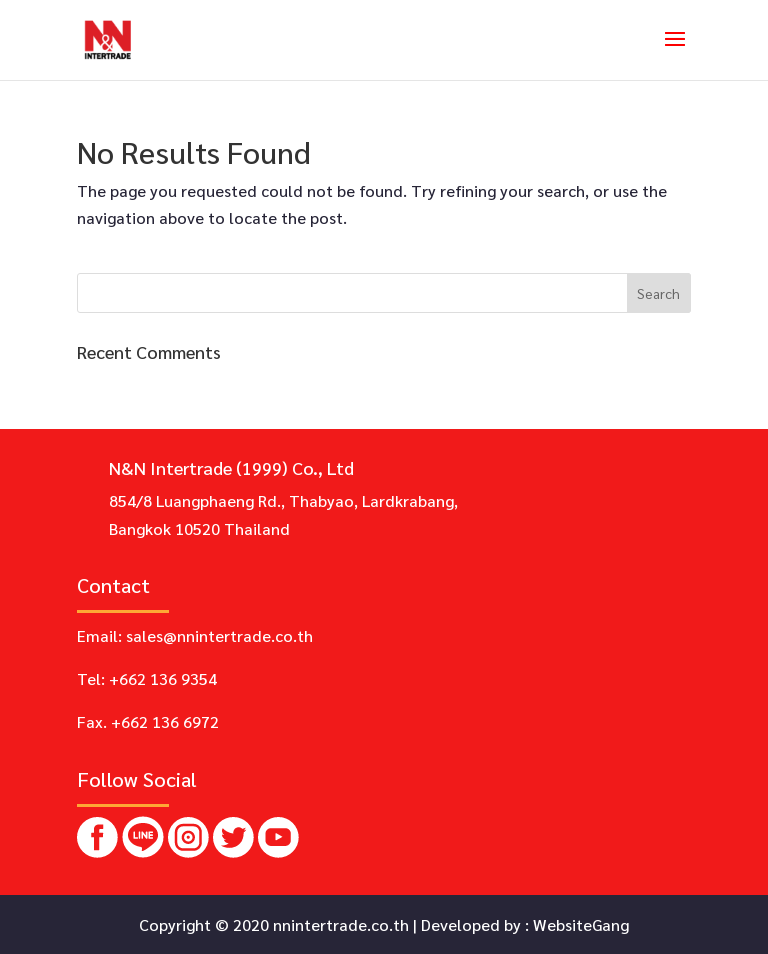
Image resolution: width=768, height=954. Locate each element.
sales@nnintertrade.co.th (219, 635)
